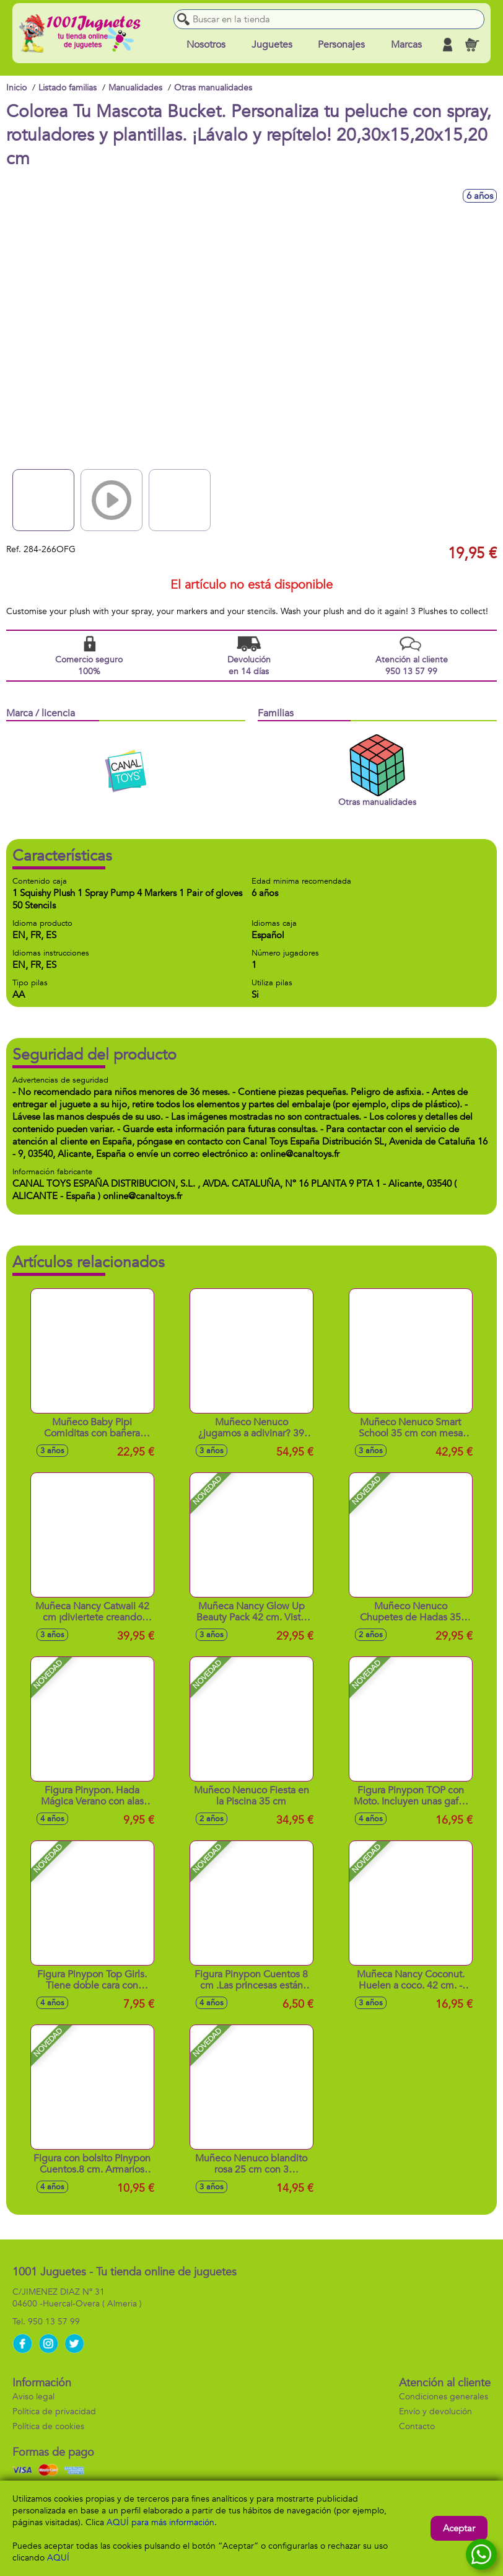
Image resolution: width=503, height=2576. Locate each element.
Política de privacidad (54, 2411)
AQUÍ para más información (160, 2522)
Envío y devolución (435, 2411)
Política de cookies (48, 2426)
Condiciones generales (443, 2396)
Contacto (417, 2426)
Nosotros (205, 44)
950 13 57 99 (54, 2322)
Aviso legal (33, 2396)
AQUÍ (58, 2558)
